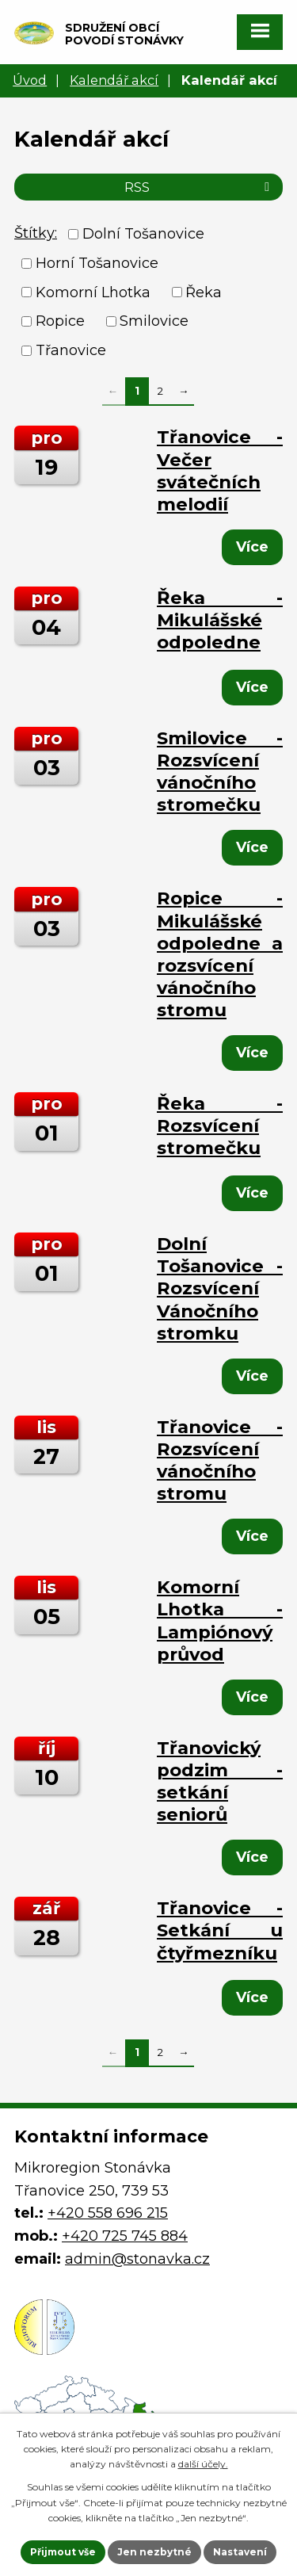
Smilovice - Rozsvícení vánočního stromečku (220, 771)
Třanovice (71, 350)
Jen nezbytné (154, 2552)
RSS (199, 187)
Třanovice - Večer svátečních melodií (220, 470)
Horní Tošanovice (97, 263)
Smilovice (154, 321)
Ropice (60, 321)
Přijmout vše (63, 2552)
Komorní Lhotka (93, 291)
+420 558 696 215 (108, 2213)
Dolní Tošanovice (143, 234)
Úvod (30, 80)
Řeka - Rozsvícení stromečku (220, 1125)
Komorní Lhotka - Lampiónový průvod (220, 1620)
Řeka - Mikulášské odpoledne (220, 620)
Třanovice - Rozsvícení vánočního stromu (220, 1460)
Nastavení (240, 2552)
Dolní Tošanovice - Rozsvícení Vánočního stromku (220, 1288)
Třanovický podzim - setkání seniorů (220, 1781)
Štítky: (35, 233)
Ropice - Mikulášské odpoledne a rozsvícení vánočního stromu (220, 954)
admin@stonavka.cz (137, 2259)
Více (252, 547)
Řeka (203, 291)
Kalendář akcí (114, 80)
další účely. (203, 2464)
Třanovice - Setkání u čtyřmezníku (220, 1930)
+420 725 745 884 (125, 2236)
